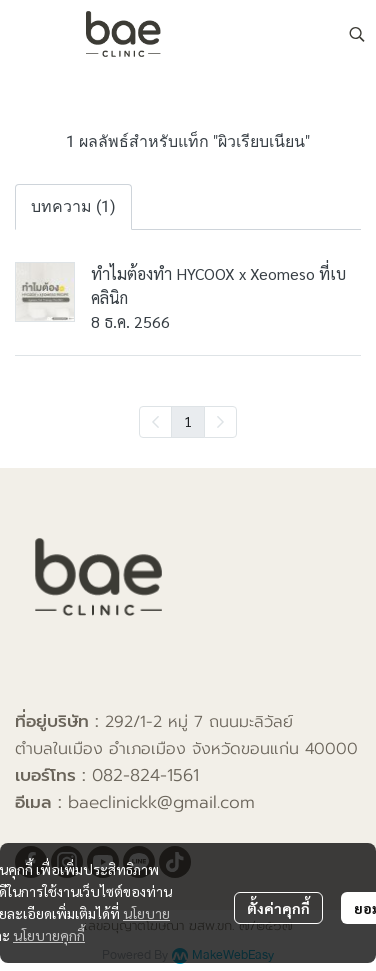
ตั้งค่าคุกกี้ (278, 908)
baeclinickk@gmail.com (161, 802)
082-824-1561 (145, 775)
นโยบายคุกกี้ (49, 935)
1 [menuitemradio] (188, 421)
